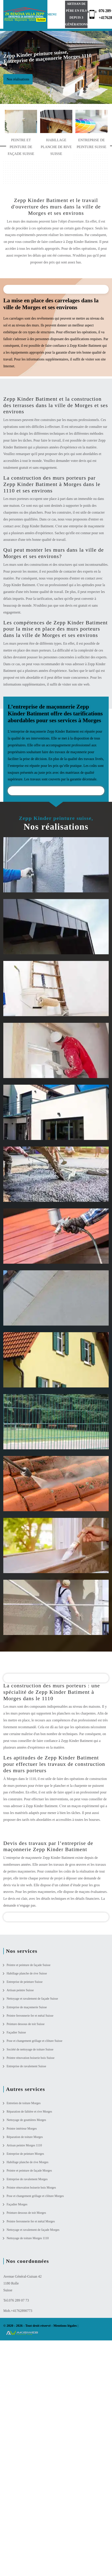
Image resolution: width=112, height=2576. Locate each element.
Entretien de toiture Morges (24, 2103)
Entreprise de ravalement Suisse (26, 2066)
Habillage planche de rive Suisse (27, 1973)
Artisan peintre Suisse (20, 1990)
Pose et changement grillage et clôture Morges (35, 2196)
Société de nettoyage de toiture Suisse (30, 2049)
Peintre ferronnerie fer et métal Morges (31, 2221)
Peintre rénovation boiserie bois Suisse (30, 2058)
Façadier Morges (17, 2204)
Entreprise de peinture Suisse (25, 1981)
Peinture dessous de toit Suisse (26, 2024)
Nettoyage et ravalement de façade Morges (33, 2229)
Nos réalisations (18, 79)
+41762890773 (21, 2311)
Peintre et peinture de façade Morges (29, 2170)
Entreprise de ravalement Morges (27, 2179)
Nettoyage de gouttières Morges (26, 2120)
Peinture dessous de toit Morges (26, 2212)
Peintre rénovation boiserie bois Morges (31, 2187)
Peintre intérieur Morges (22, 2128)
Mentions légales (65, 2325)
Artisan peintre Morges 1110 (24, 2145)
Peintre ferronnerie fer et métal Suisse (30, 2015)
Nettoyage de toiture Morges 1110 (28, 2238)
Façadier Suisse (16, 2032)
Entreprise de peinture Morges (25, 2153)
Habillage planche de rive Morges (27, 2162)
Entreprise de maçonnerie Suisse (27, 2007)
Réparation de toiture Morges (25, 2137)
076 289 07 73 (19, 2300)
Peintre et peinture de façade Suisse (28, 1965)
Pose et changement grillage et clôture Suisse (34, 2041)
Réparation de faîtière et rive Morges (29, 2111)
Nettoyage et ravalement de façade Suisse (32, 1998)
